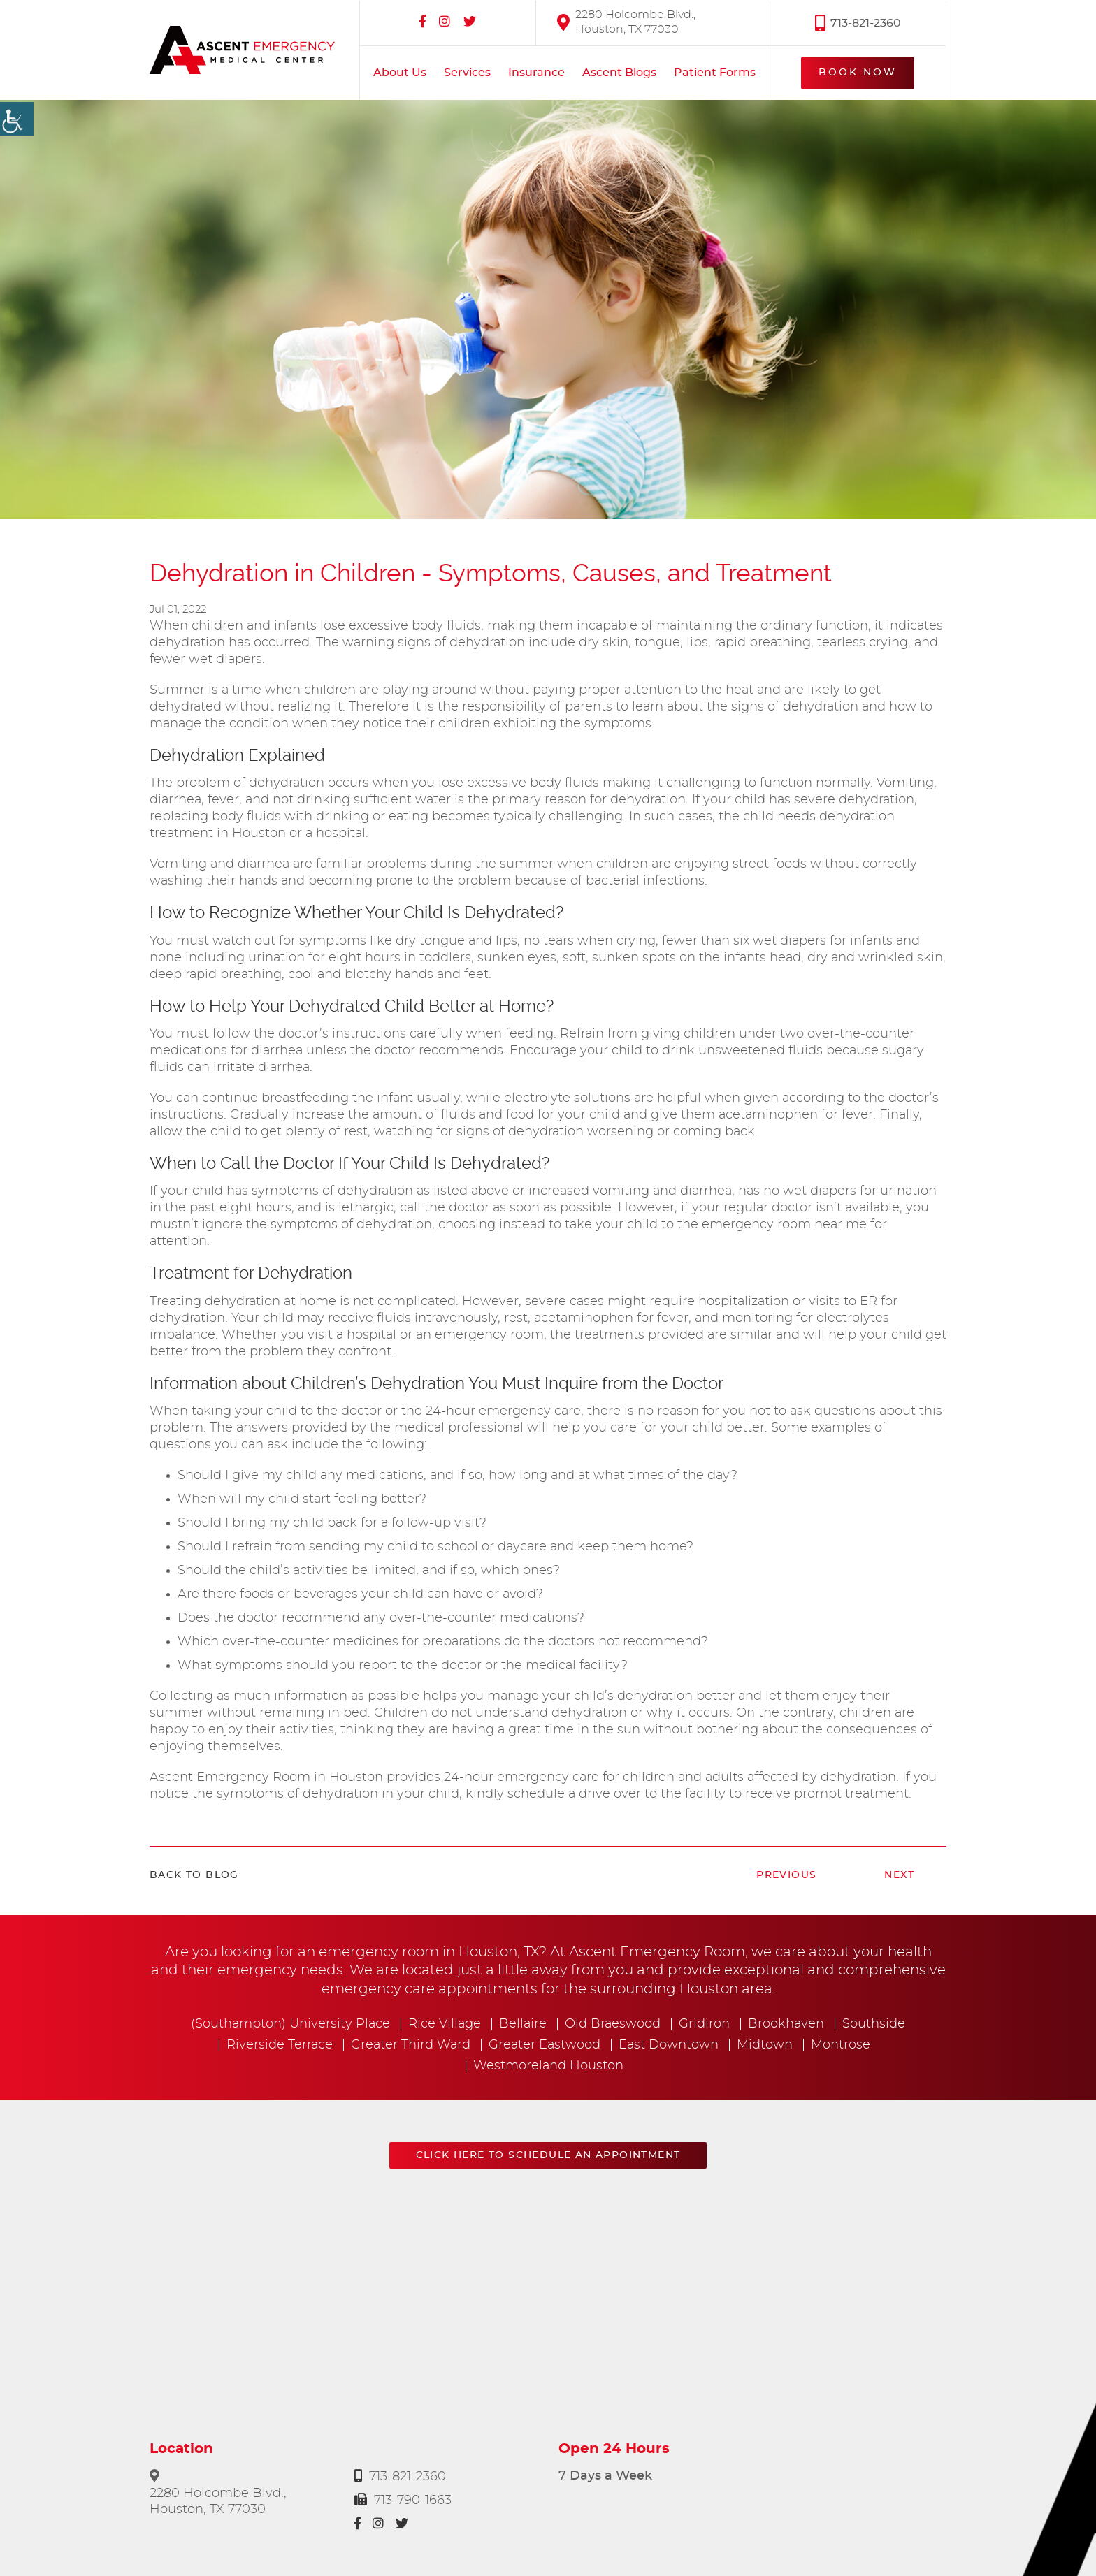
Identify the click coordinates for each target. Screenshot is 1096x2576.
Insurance (536, 72)
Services (467, 72)
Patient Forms (715, 72)
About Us (399, 72)
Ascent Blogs (619, 72)
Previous (786, 1875)
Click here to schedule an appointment (548, 2155)
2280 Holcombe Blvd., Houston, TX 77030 (626, 21)
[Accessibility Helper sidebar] (17, 119)
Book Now (858, 72)
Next (899, 1875)
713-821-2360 (858, 22)
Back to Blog (194, 1875)
